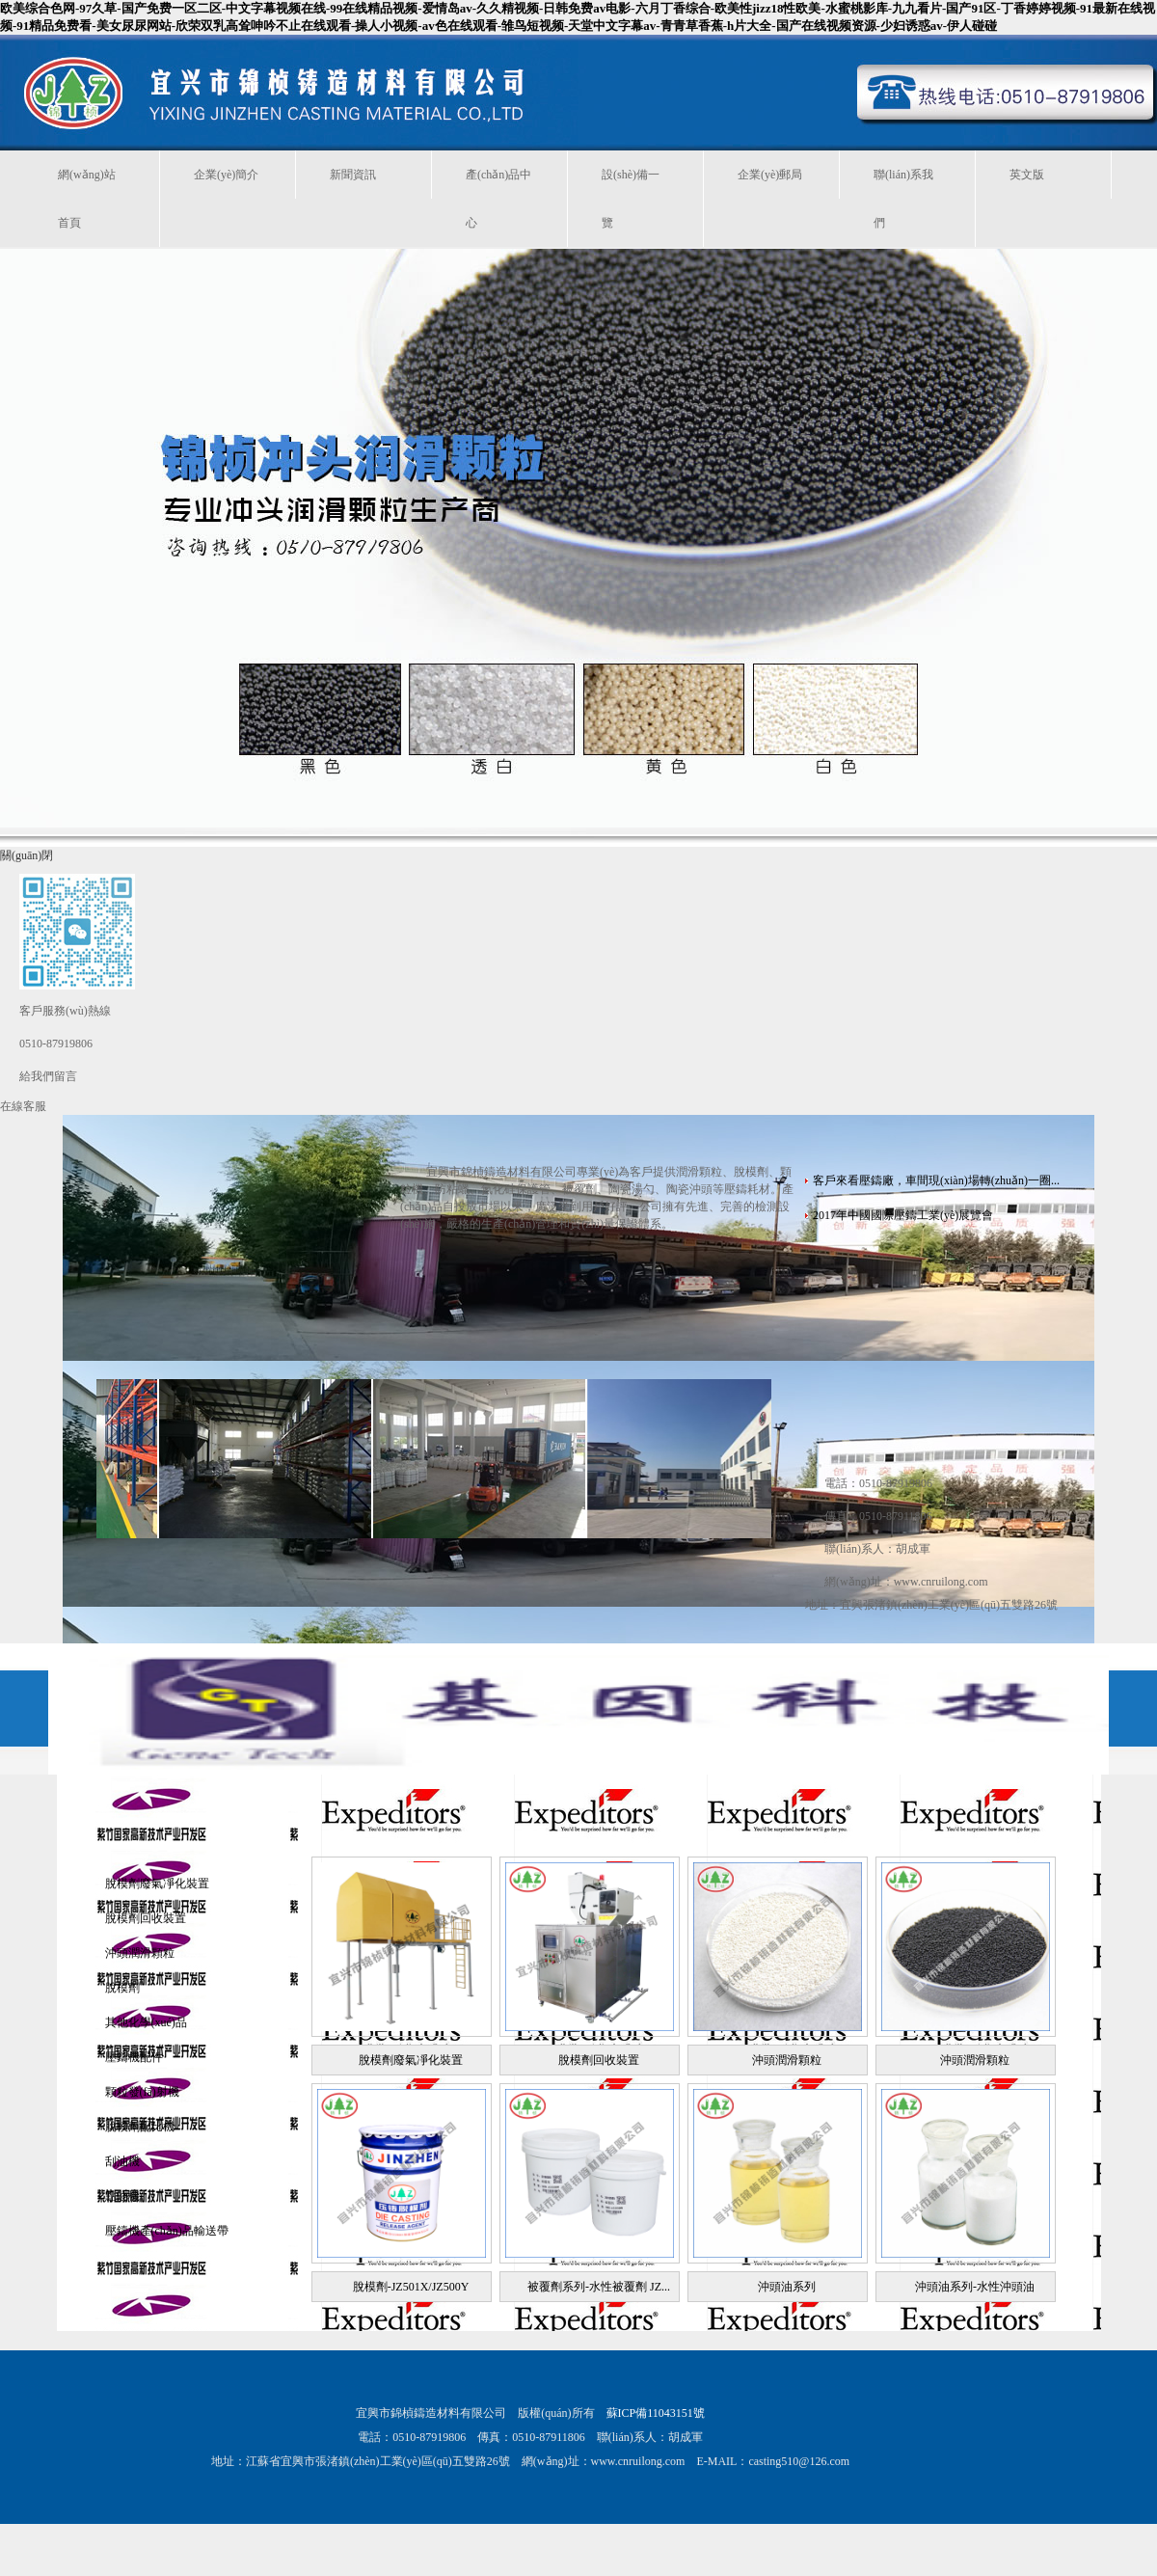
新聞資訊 (353, 174)
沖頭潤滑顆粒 (140, 1953)
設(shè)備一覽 (630, 199)
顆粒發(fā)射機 (142, 2092)
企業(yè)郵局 (770, 174)
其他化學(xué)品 (146, 2022)
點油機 (122, 2196)
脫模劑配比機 (140, 2126)
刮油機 (122, 2161)
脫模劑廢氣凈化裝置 (157, 1883)
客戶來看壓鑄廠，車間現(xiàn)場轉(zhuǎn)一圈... (936, 1180)
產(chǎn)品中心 (498, 199)
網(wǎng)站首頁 (87, 199)
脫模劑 (122, 1987)
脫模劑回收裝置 (145, 1918)
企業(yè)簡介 (226, 174)
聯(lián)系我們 (903, 199)
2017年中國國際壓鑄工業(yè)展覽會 (903, 1215)
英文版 (1026, 174)
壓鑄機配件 (134, 2057)
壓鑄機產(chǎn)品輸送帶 (167, 2230)
